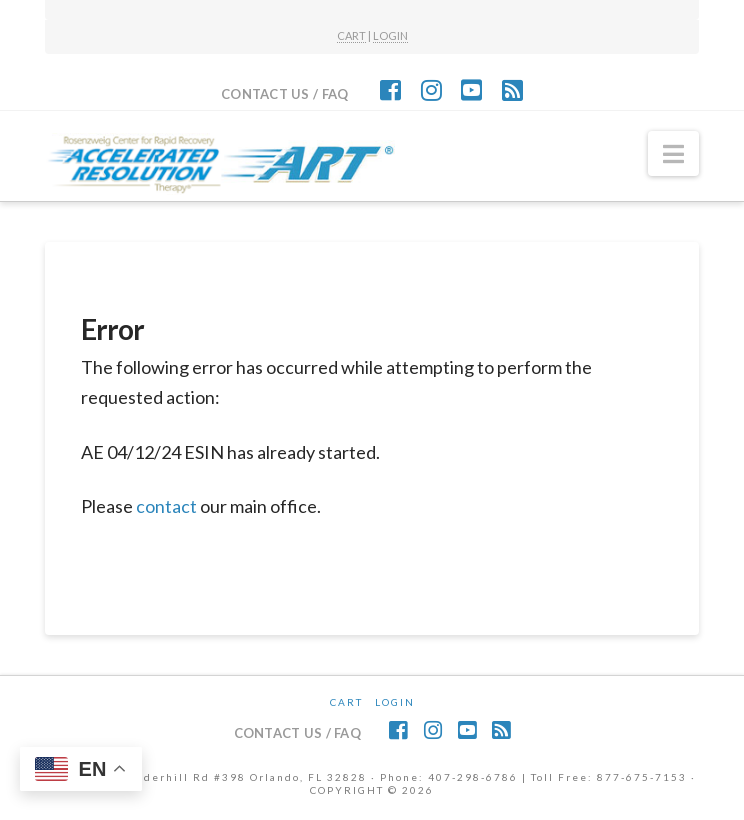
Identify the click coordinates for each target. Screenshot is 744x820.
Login (395, 702)
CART (351, 35)
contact (166, 506)
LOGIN (390, 35)
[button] (673, 154)
